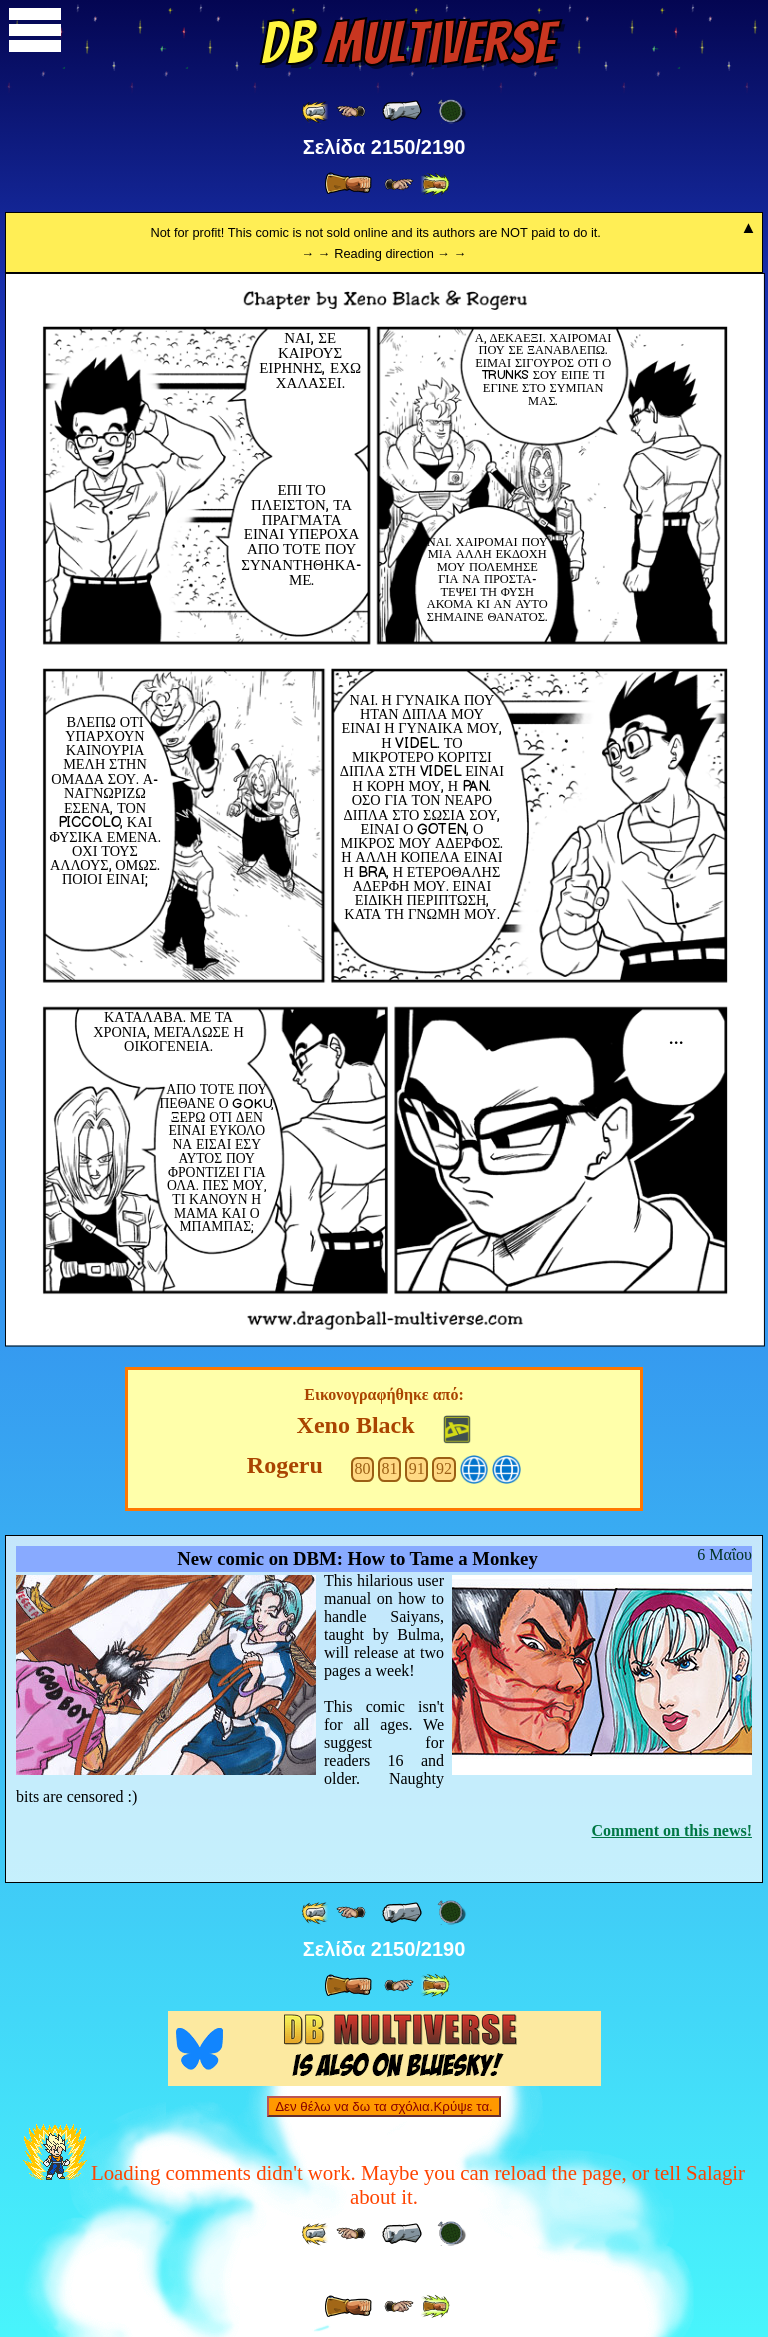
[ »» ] (435, 184)
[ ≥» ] (399, 184)
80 (362, 1468)
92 (444, 1468)
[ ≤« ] (351, 111)
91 (417, 1468)
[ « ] (402, 111)
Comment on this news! (672, 1830)
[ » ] (348, 184)
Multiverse (407, 43)
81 (390, 1468)
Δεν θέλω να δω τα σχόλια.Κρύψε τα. (384, 2106)
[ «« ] (316, 111)
